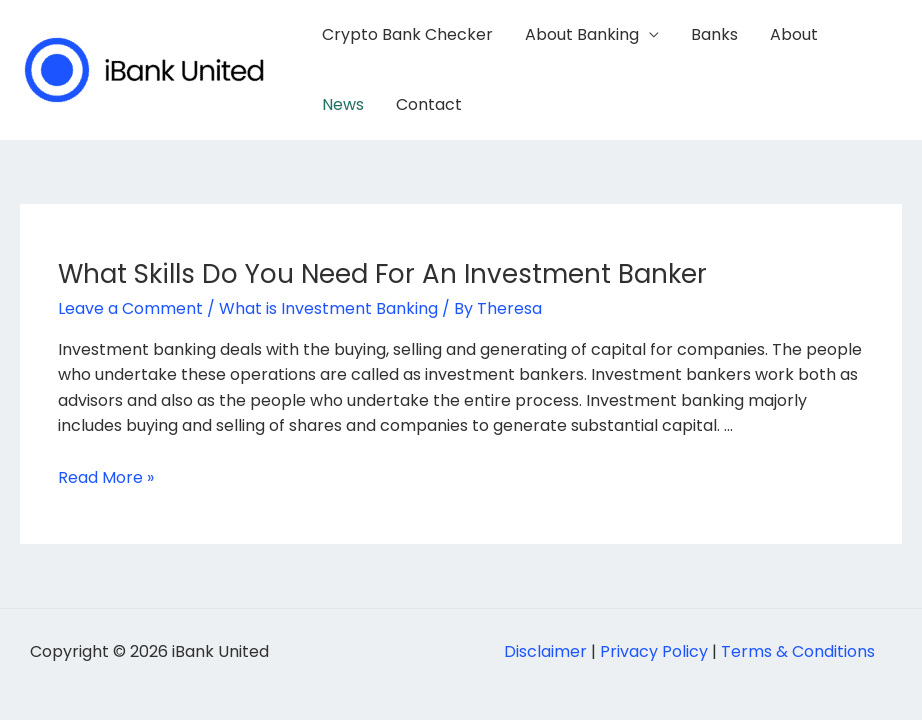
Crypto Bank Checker (407, 34)
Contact (429, 104)
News (343, 104)
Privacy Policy (654, 651)
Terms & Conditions (798, 651)
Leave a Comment (130, 308)
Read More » (106, 477)
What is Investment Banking (328, 308)
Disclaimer (545, 651)
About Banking (582, 34)
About (794, 34)
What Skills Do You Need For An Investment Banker (382, 274)
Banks (714, 34)
